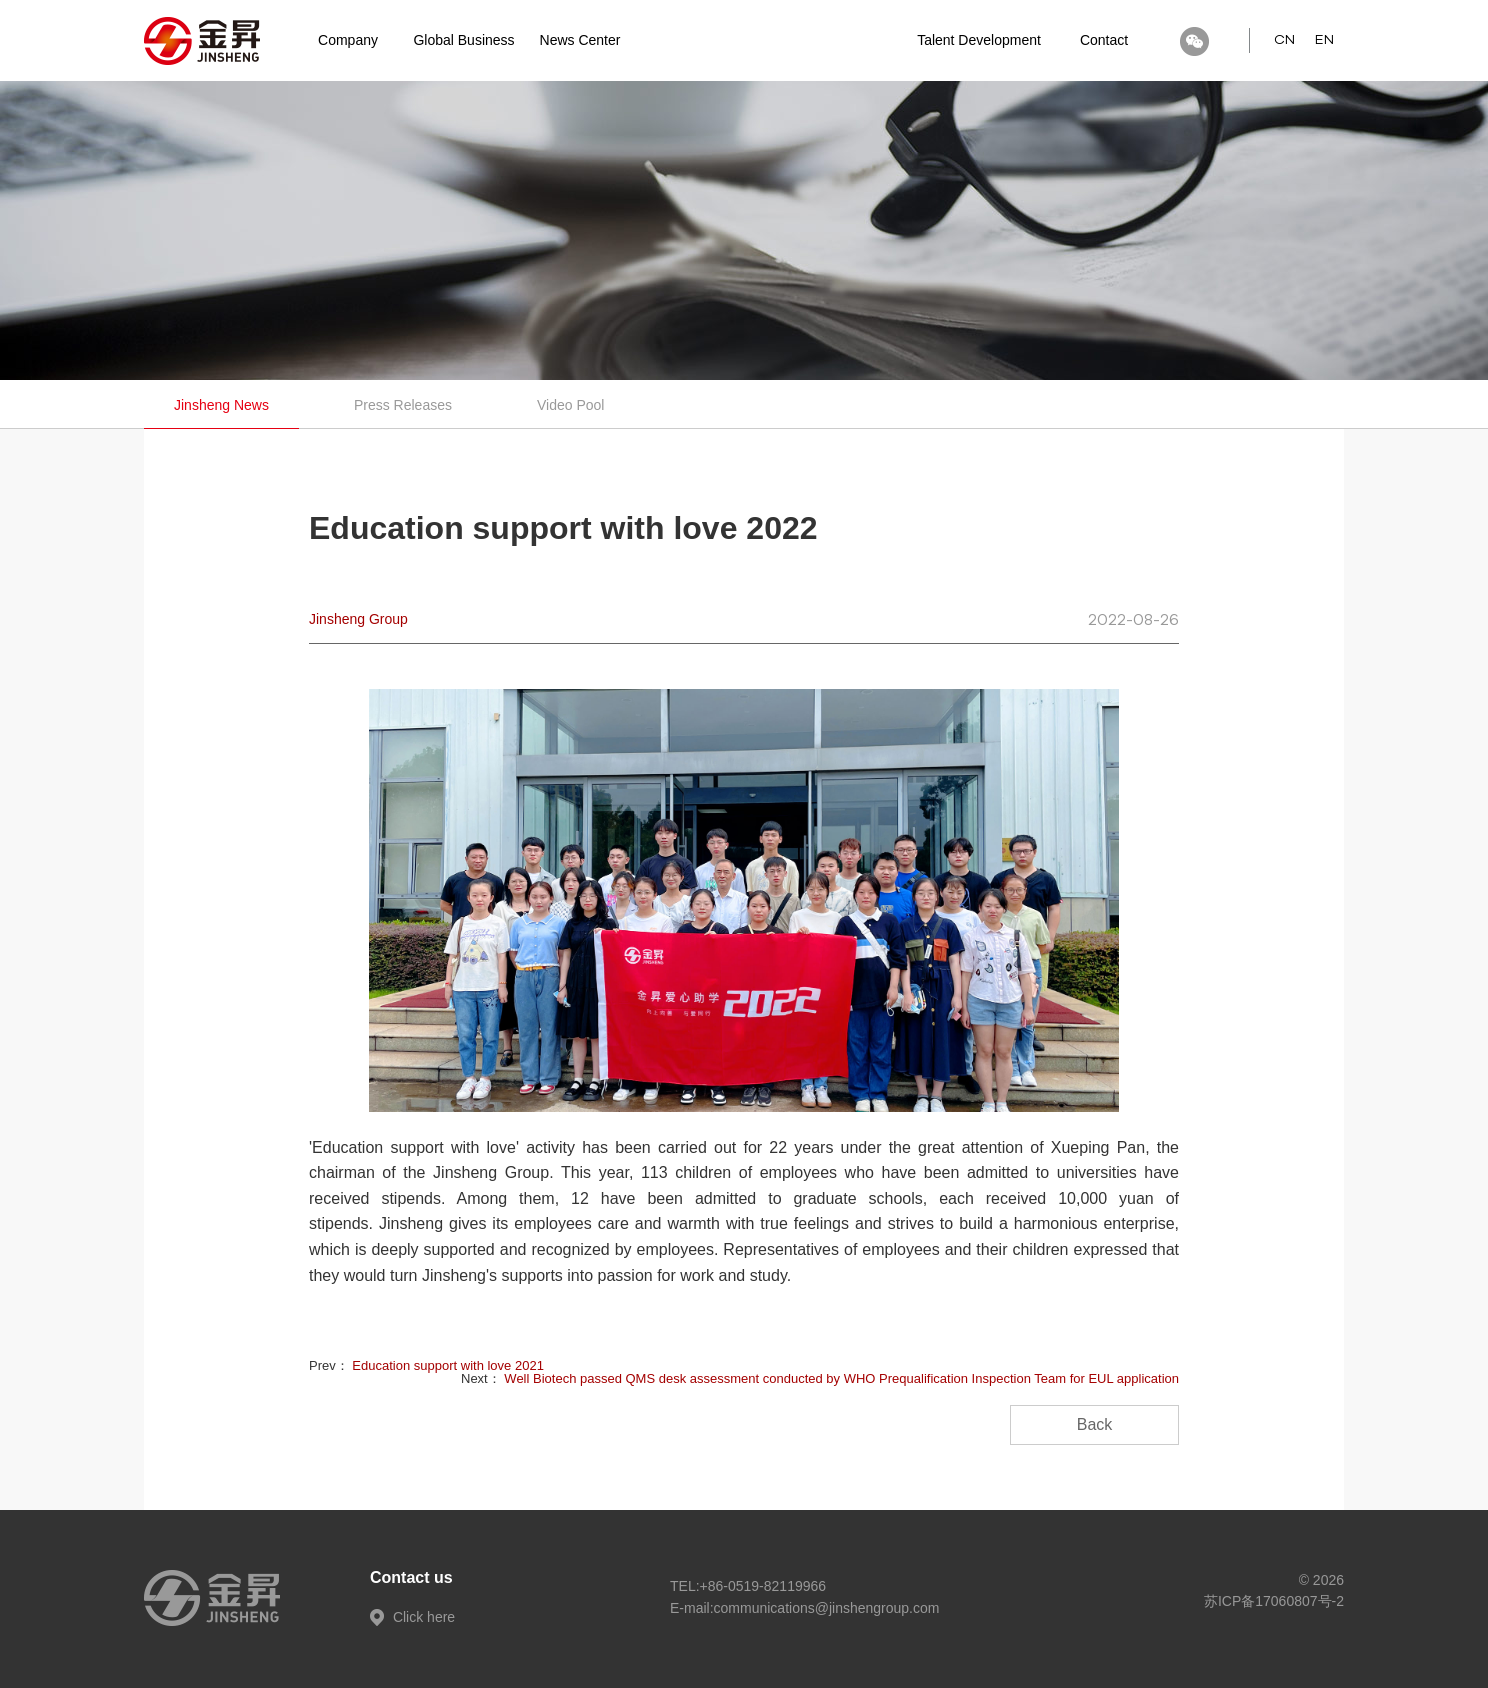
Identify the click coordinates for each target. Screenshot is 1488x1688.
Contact (1104, 40)
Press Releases (403, 405)
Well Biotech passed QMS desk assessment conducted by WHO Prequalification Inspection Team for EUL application (841, 1378)
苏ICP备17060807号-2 (1274, 1601)
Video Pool (570, 405)
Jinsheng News (221, 405)
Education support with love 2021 (448, 1365)
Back (1095, 1424)
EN (1324, 40)
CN (1284, 40)
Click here (412, 1617)
